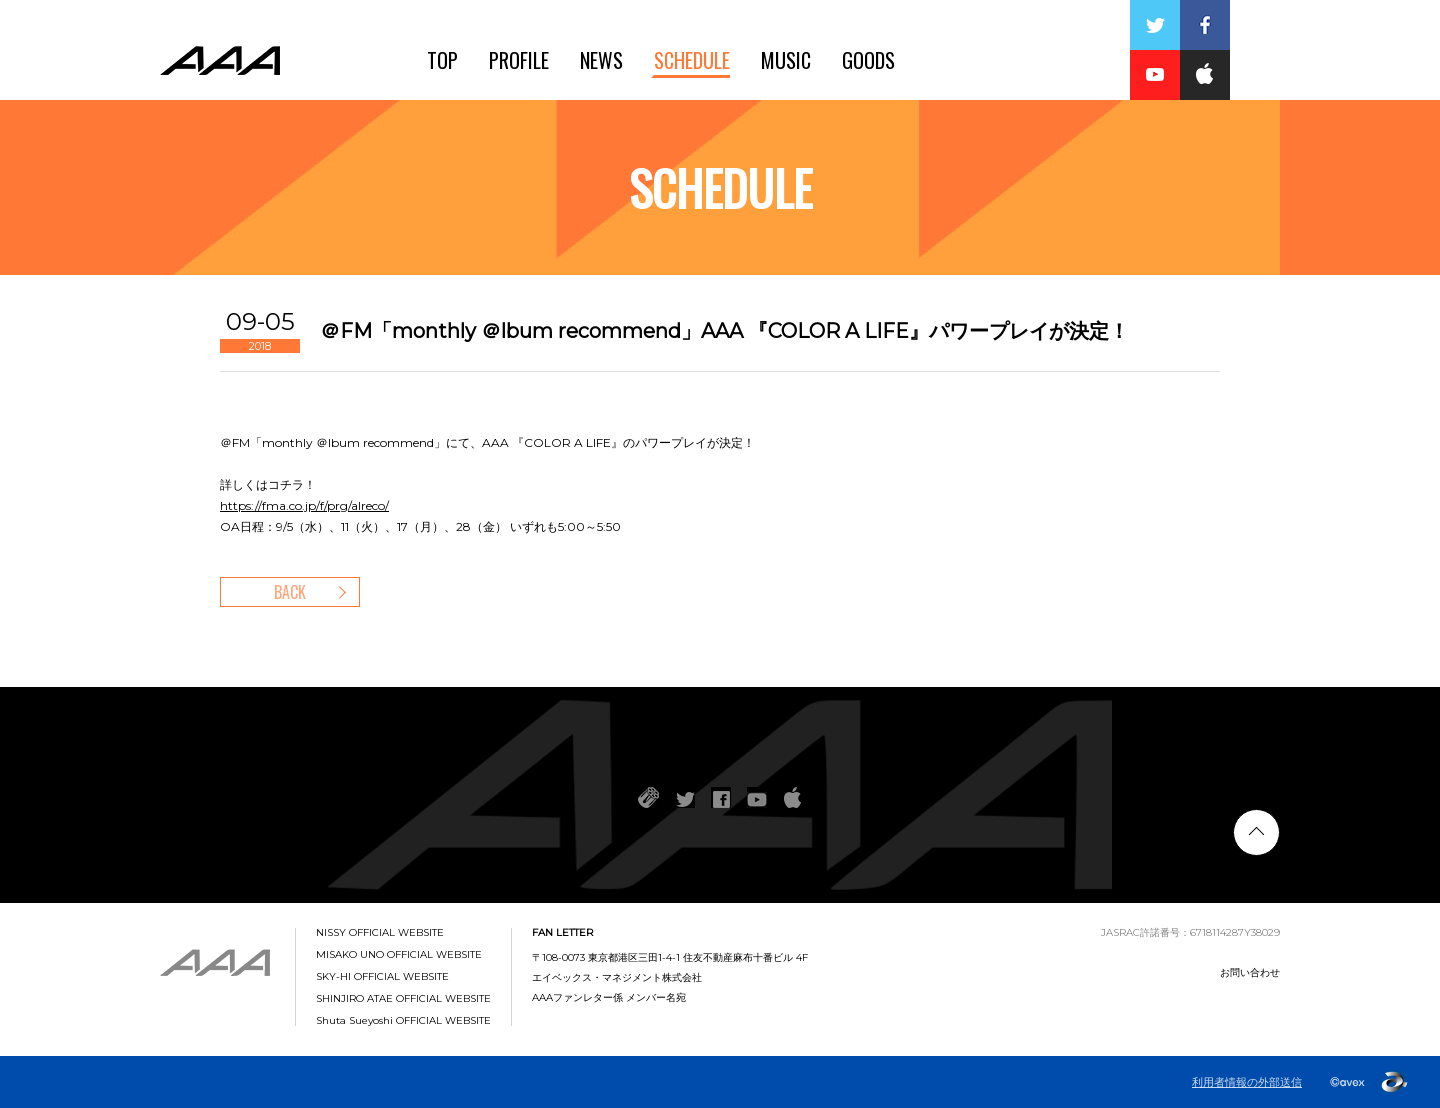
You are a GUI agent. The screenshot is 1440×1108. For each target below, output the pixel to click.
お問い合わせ (1250, 972)
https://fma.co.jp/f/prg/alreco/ (304, 505)
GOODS (868, 60)
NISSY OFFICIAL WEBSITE (380, 933)
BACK (290, 592)
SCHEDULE (692, 60)
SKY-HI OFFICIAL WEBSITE (382, 977)
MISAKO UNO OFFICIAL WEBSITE (399, 955)
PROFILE (519, 60)
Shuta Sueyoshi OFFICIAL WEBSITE (403, 1021)
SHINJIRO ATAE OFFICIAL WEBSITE (403, 999)
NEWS (601, 60)
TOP (442, 60)
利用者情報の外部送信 (1247, 1082)
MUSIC (786, 60)
